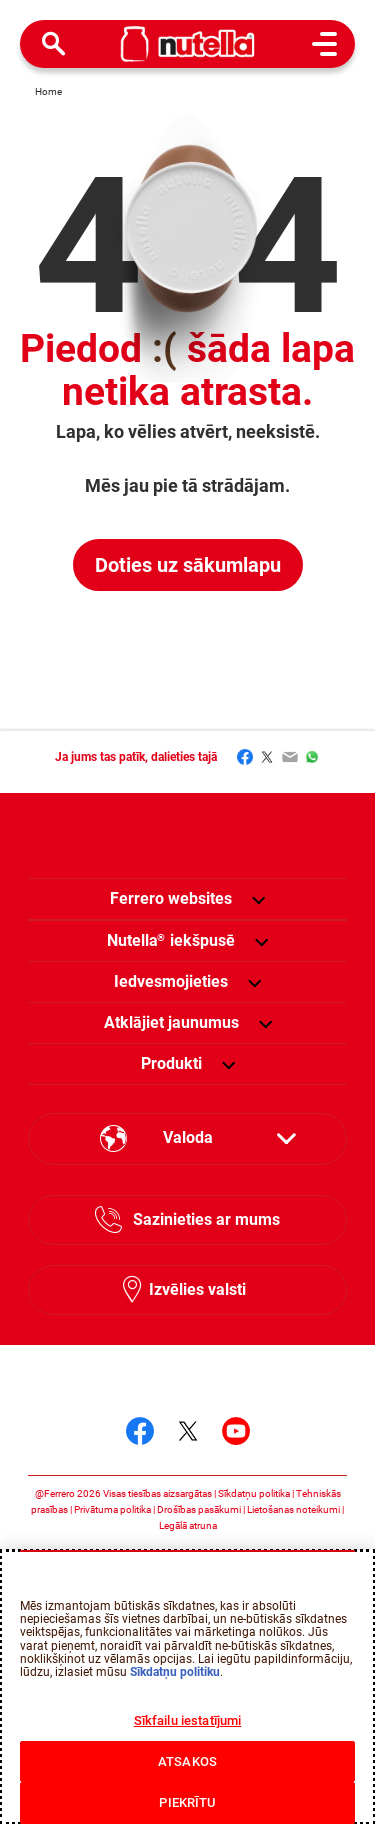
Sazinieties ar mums (206, 1219)
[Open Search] (54, 44)
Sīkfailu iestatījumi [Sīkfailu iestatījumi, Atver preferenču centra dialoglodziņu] (188, 1720)
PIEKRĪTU (187, 1802)
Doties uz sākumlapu (188, 565)
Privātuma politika (112, 1509)
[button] (258, 899)
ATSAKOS (187, 1761)
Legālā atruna (188, 1525)
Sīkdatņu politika (254, 1493)
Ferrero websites (171, 898)
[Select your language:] (187, 1139)
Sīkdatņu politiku (175, 1672)
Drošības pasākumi (199, 1509)
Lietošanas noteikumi (293, 1509)
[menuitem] (171, 941)
